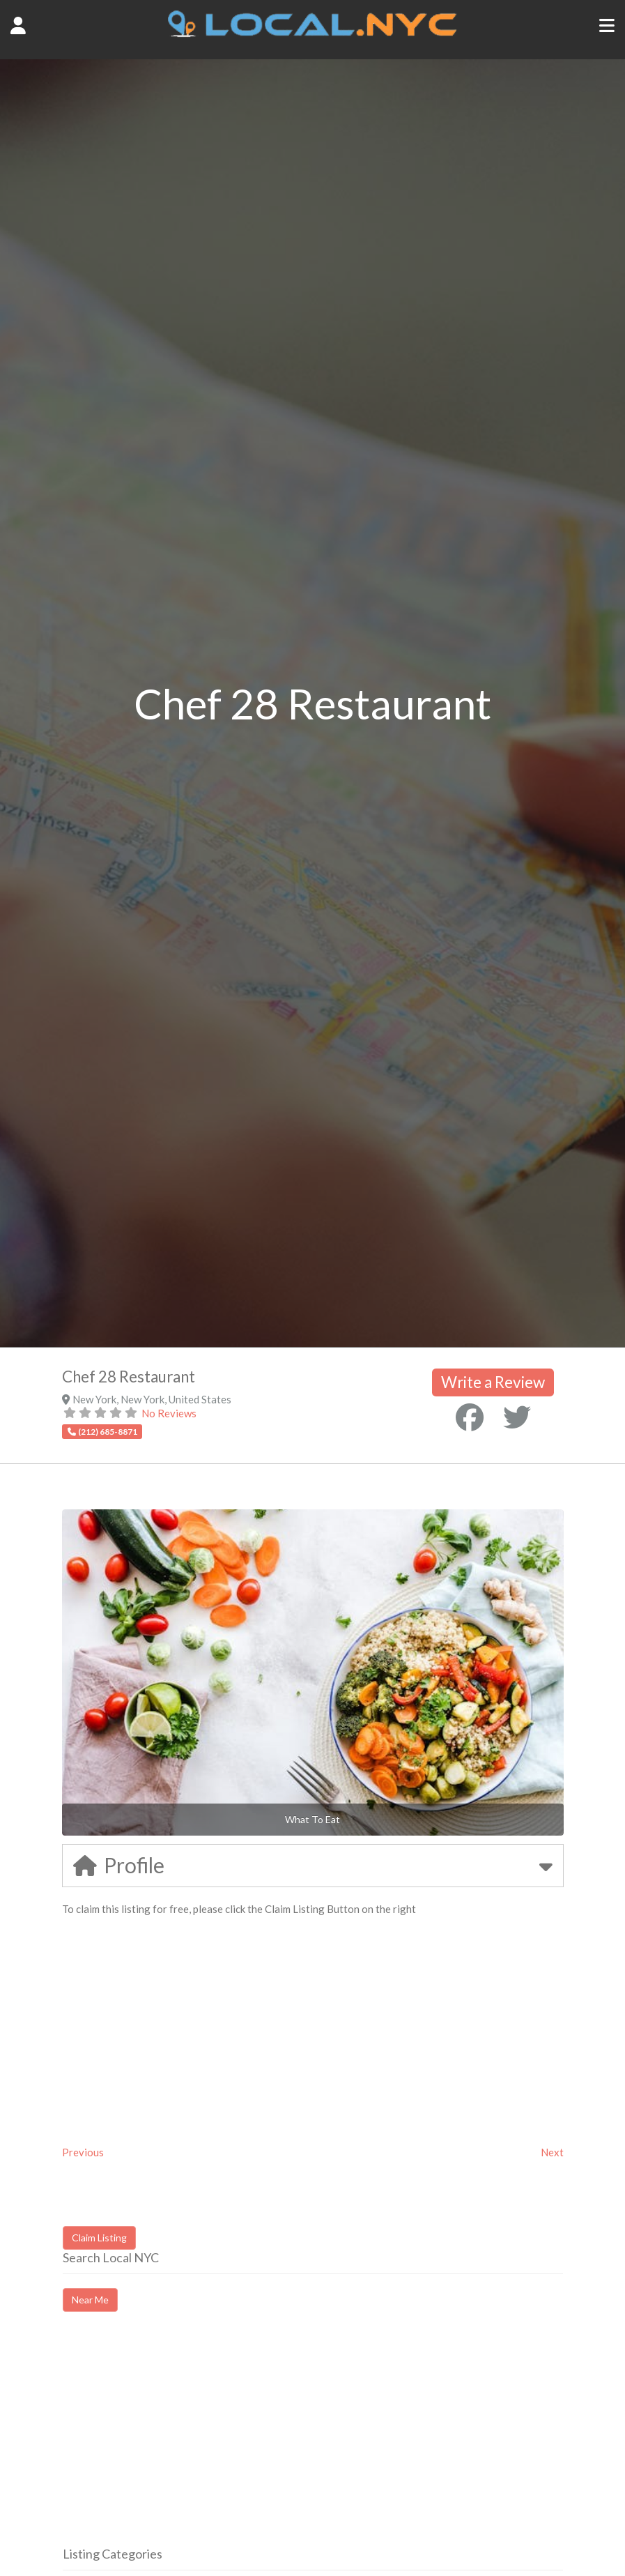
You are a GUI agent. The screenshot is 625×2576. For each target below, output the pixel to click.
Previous (83, 2152)
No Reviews (168, 1413)
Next (552, 2152)
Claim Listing (99, 2237)
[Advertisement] (180, 2441)
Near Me (90, 2300)
